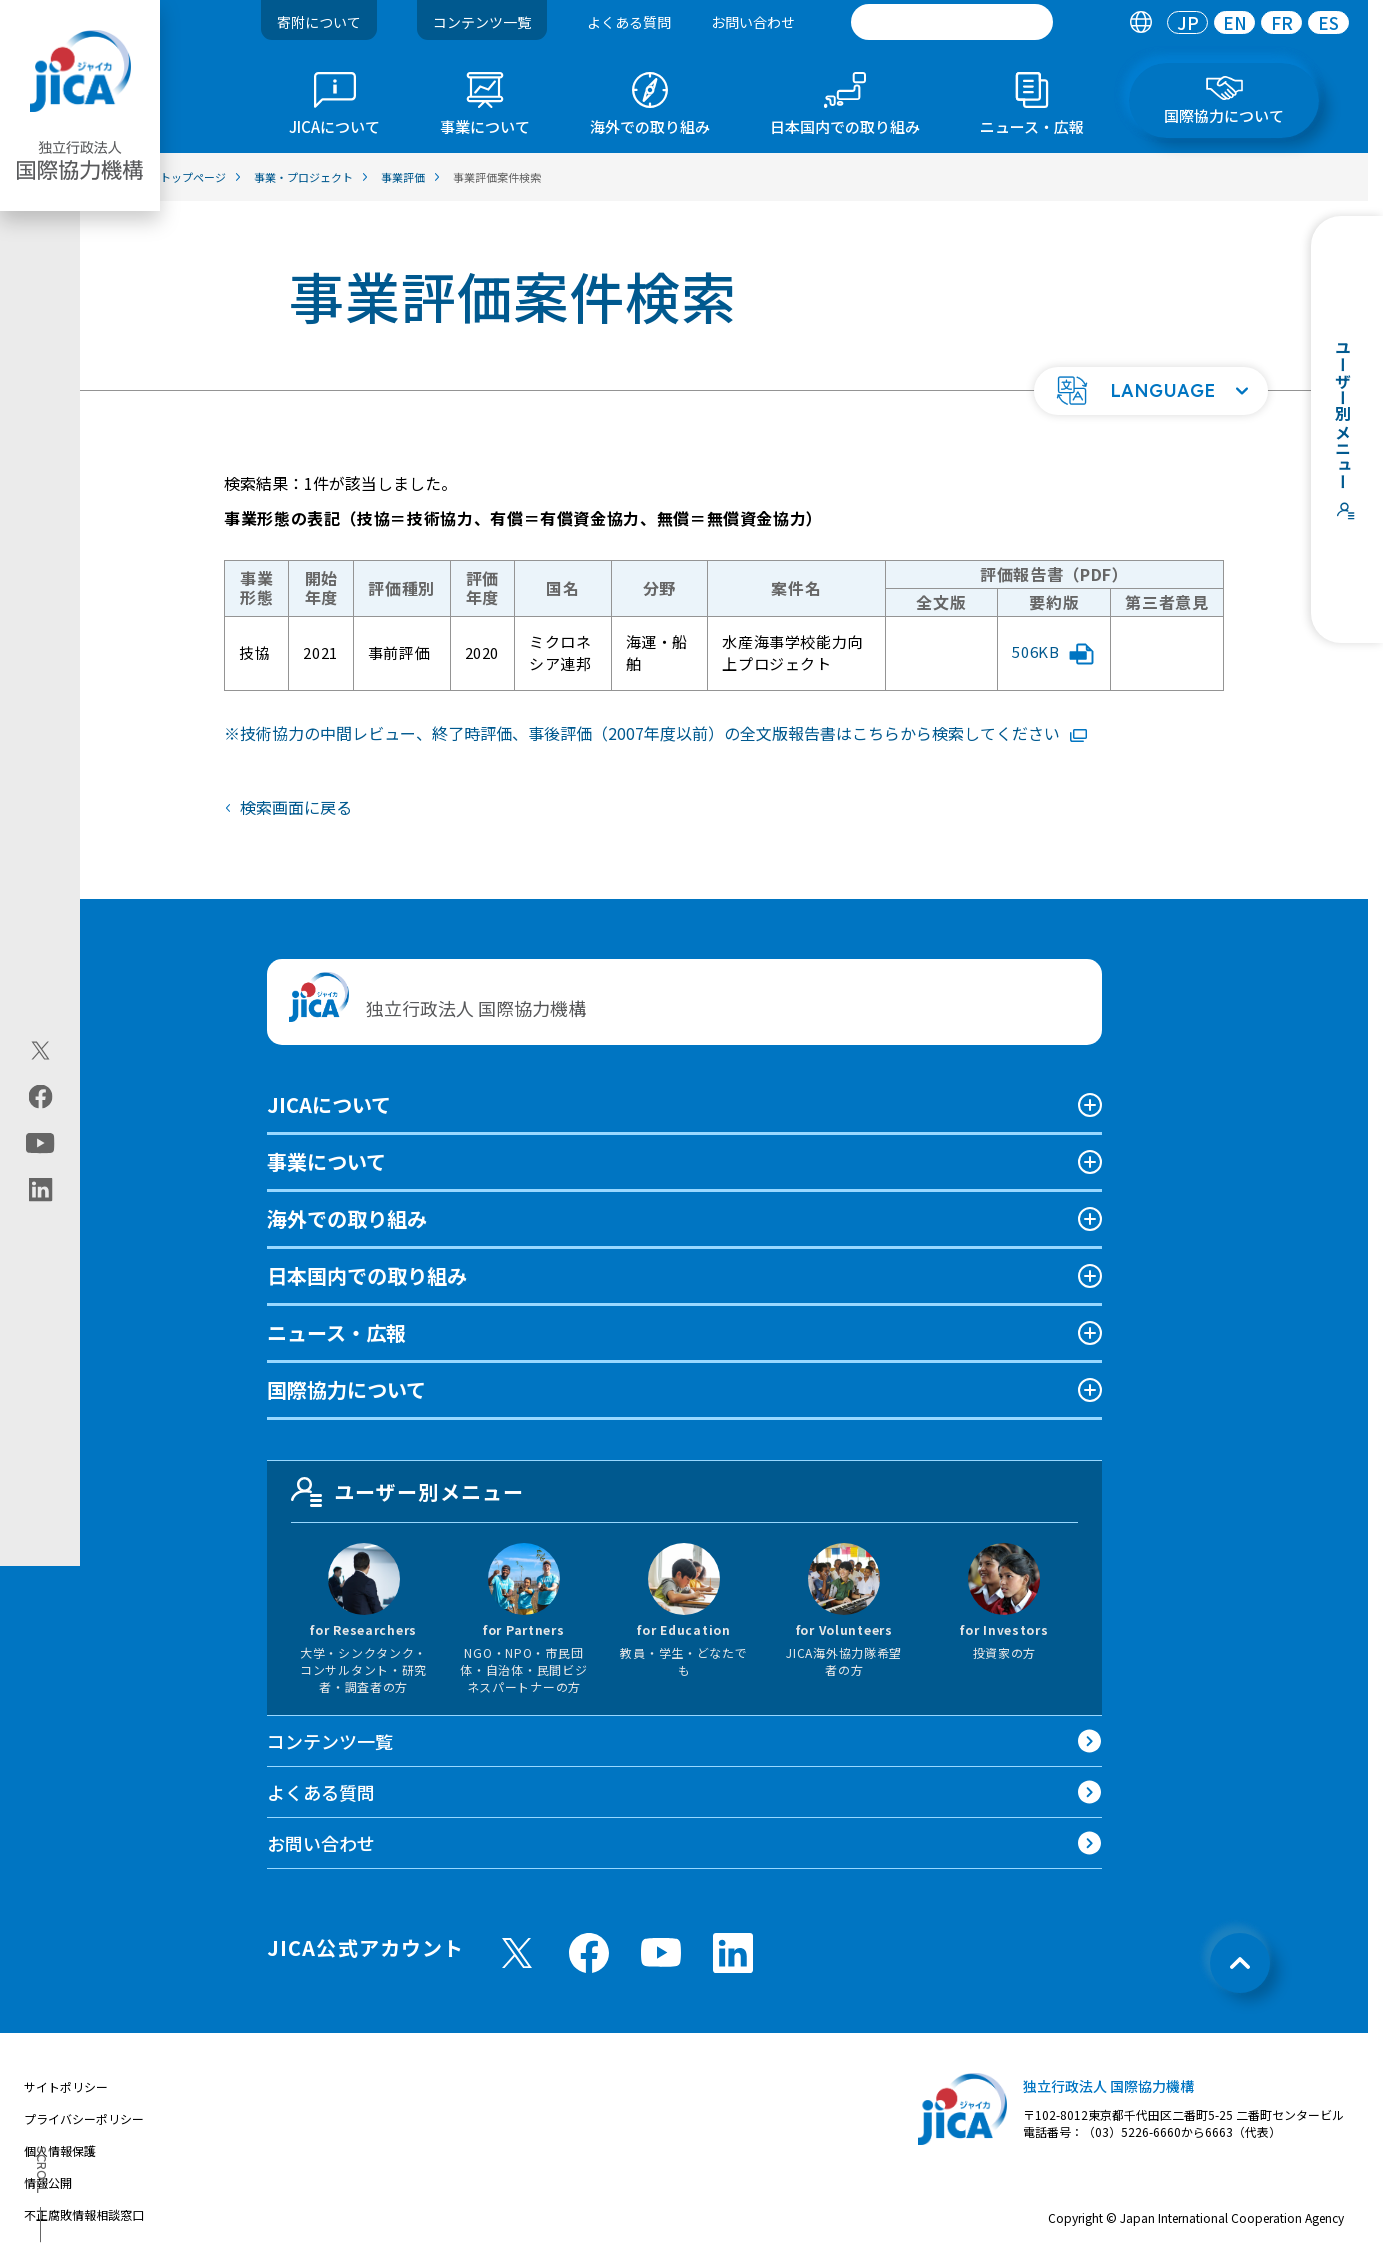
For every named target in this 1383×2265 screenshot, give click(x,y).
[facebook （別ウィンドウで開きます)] (589, 1953)
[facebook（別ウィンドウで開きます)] (40, 1096)
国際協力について (346, 1389)
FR (1282, 22)
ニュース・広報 (336, 1332)
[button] (1151, 391)
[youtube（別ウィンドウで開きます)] (40, 1142)
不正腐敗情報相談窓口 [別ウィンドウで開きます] (84, 2214)
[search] (952, 22)
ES (1328, 22)
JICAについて (329, 1104)
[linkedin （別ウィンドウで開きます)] (733, 1953)
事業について (326, 1161)
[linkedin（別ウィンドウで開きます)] (40, 1189)
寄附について (319, 22)
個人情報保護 (60, 2150)
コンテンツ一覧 (482, 22)
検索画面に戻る (296, 807)
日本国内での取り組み (367, 1275)
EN (1235, 22)
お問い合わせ (753, 22)
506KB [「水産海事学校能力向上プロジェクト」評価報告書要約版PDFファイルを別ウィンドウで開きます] (1053, 653)
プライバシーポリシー (84, 2118)
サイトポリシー (66, 2086)
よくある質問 (629, 22)
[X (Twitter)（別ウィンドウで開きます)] (40, 1050)
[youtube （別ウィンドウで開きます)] (661, 1952)
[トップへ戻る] (1240, 1963)
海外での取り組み (347, 1218)
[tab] (1140, 22)
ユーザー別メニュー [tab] (408, 1492)
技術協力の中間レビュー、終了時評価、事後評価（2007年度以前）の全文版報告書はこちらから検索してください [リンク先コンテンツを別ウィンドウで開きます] (663, 733)
